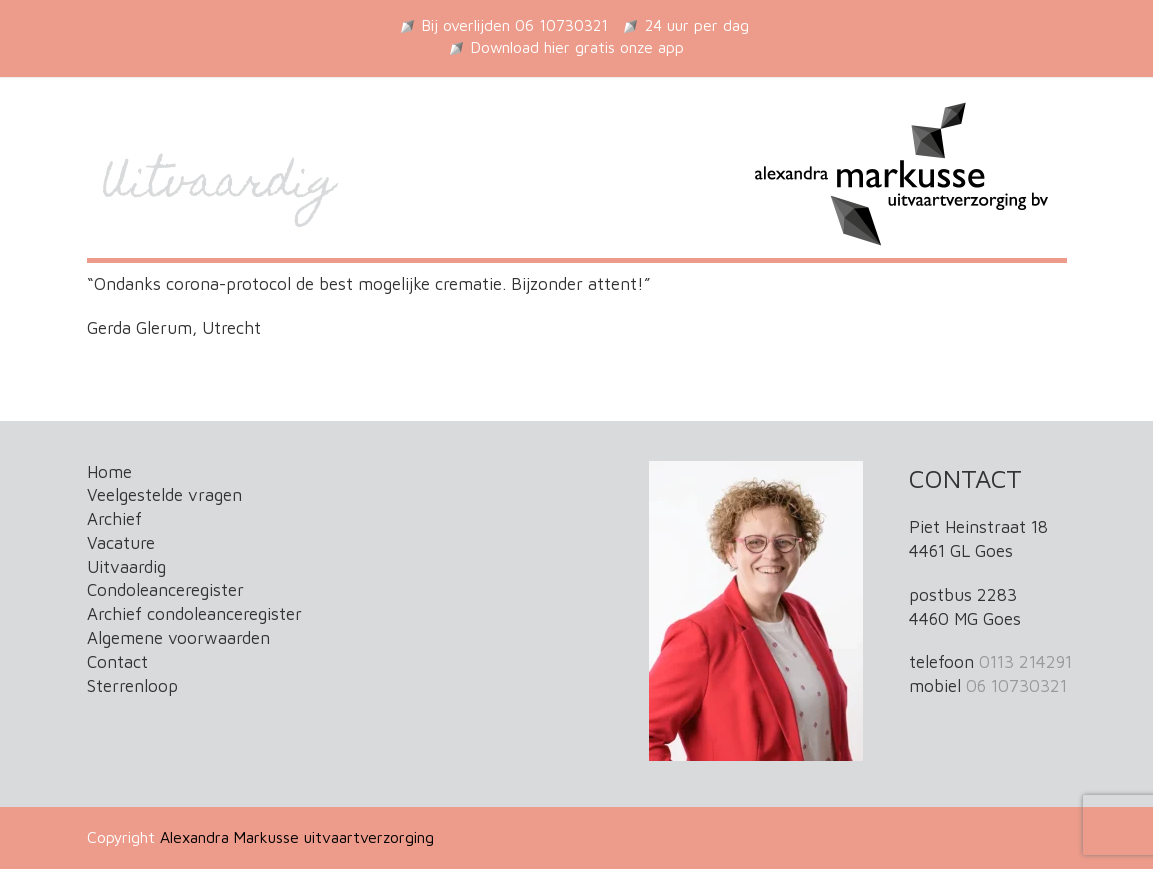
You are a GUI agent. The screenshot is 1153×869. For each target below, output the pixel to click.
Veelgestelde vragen (164, 495)
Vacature (121, 543)
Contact (117, 662)
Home (109, 472)
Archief (114, 519)
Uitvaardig (126, 567)
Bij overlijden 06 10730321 (515, 25)
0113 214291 (1025, 662)
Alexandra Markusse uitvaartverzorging (297, 837)
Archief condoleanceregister (194, 614)
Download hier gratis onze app (577, 47)
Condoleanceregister (165, 590)
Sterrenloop (132, 686)
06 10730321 (1016, 686)
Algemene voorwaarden (178, 638)
